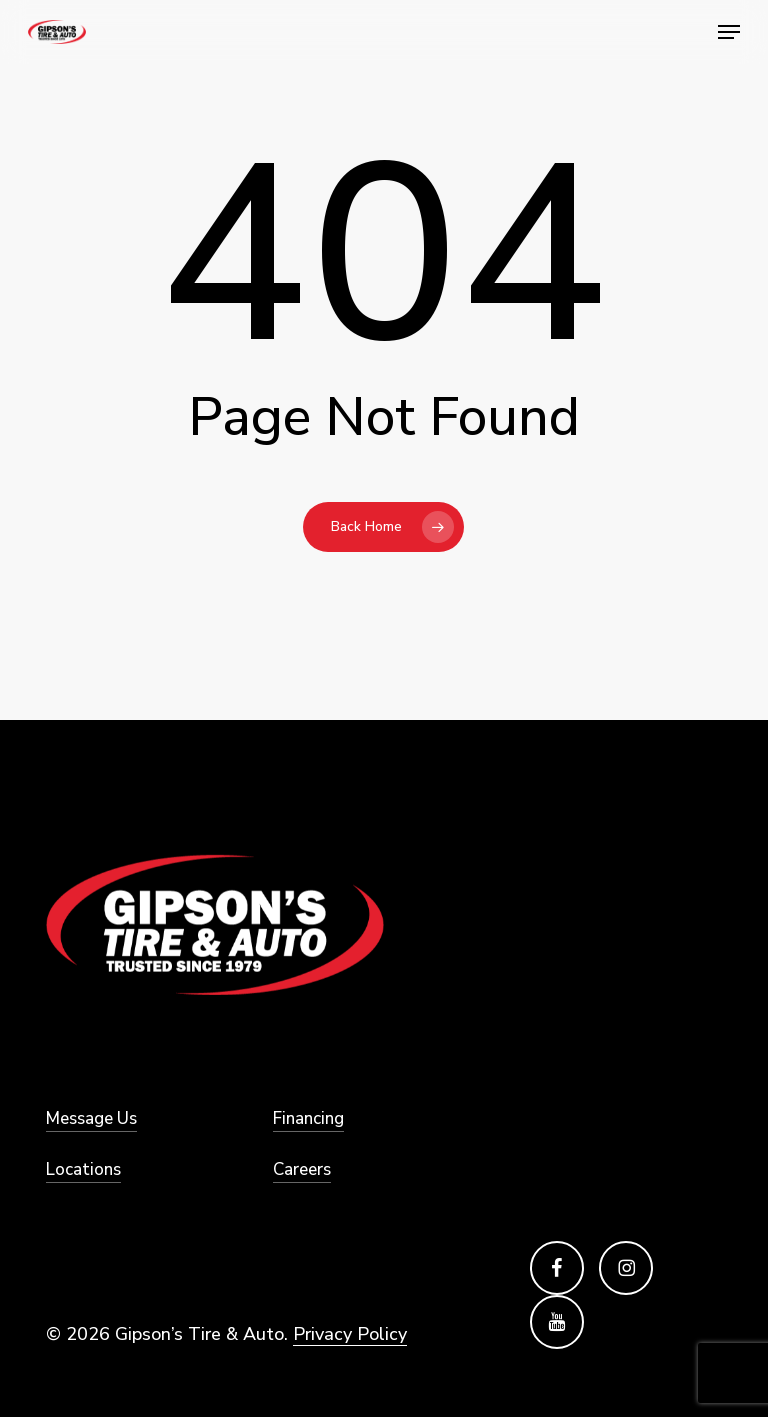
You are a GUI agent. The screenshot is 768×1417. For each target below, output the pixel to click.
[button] (729, 32)
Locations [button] (83, 1169)
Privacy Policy (350, 1334)
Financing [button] (308, 1118)
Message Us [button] (91, 1118)
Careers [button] (302, 1169)
